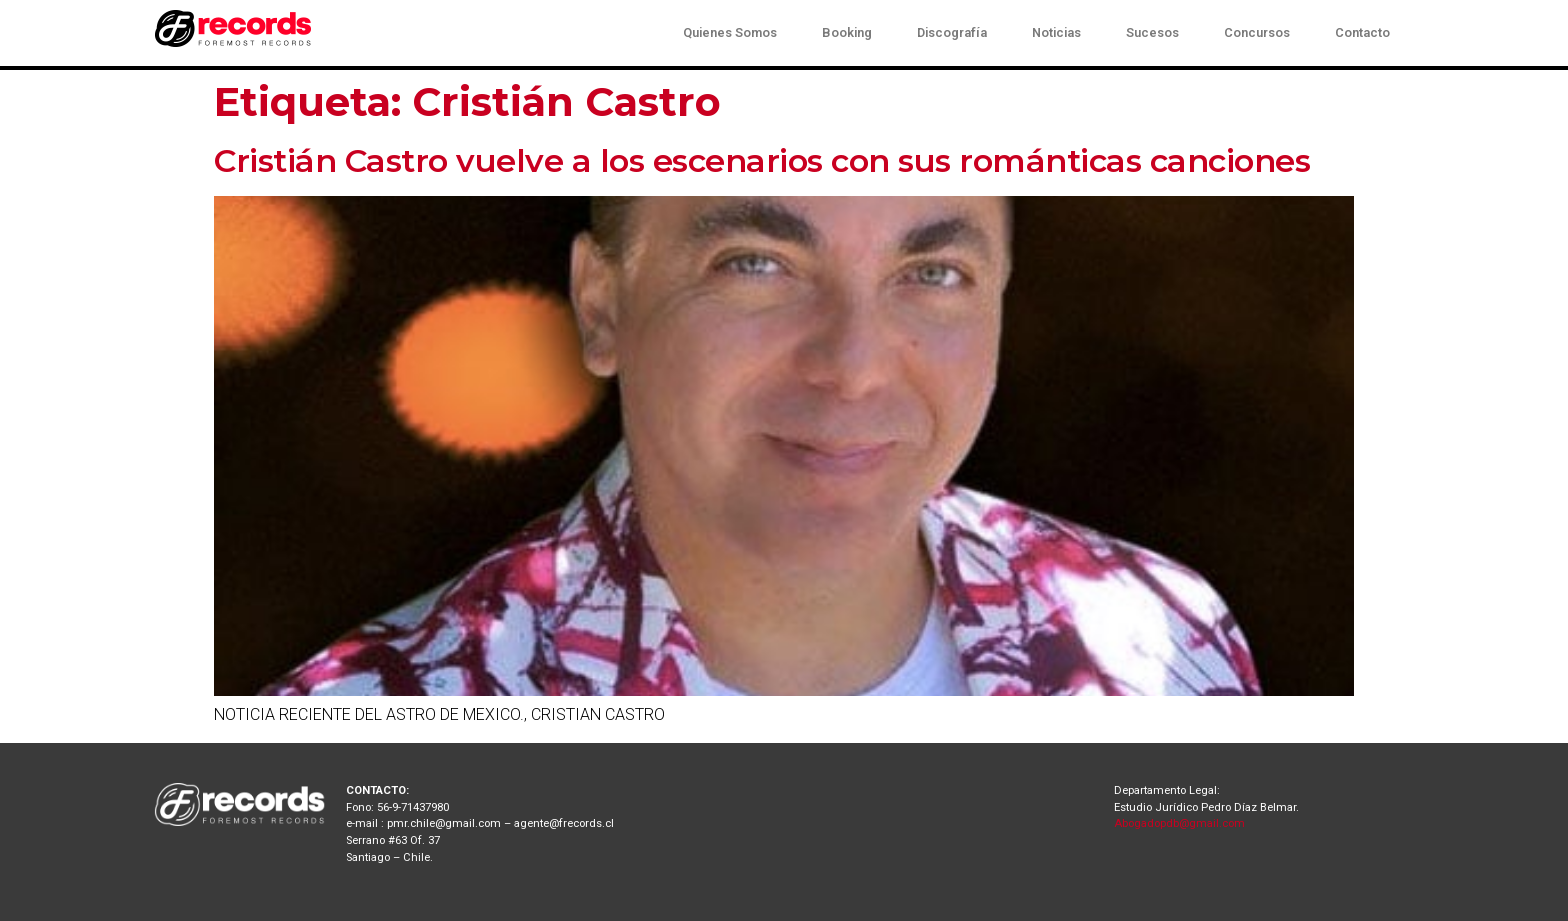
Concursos (1257, 32)
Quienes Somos (730, 32)
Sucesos (1152, 32)
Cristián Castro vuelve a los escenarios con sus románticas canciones (762, 160)
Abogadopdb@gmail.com (1179, 823)
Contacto (1362, 32)
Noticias (1056, 32)
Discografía (952, 32)
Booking (847, 32)
